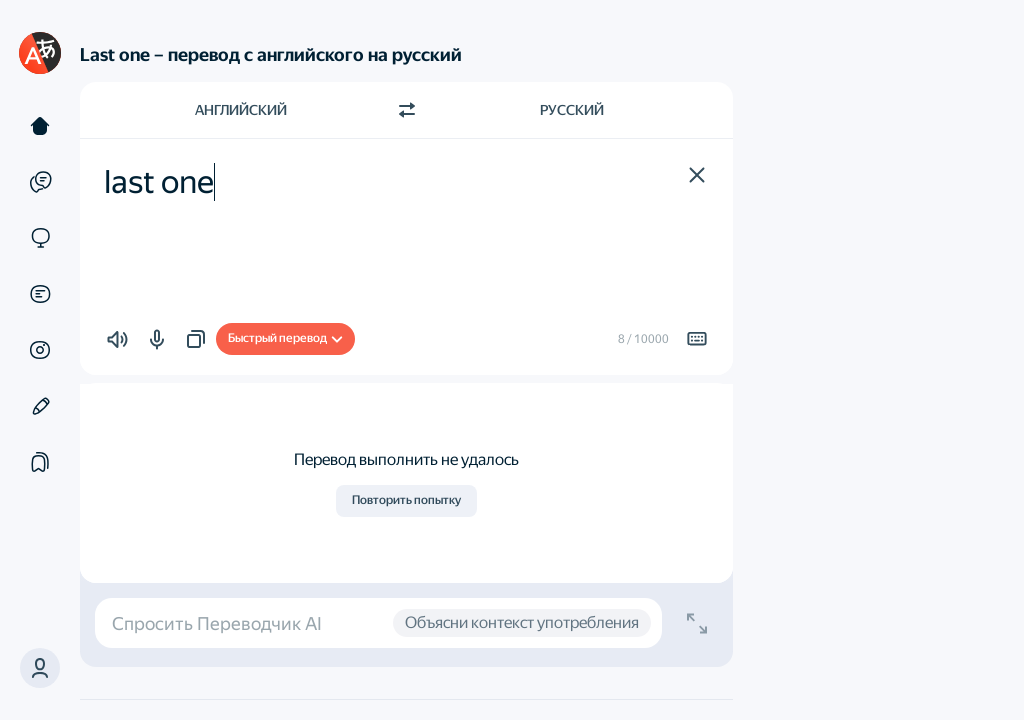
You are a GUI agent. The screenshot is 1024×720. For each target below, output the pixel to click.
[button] (697, 175)
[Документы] (40, 294)
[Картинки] (40, 350)
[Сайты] (40, 238)
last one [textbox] (159, 182)
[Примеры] (40, 182)
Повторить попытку (406, 500)
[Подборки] (40, 462)
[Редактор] (40, 406)
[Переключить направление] (407, 110)
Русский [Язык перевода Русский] (572, 110)
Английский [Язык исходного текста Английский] (241, 110)
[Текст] (40, 126)
